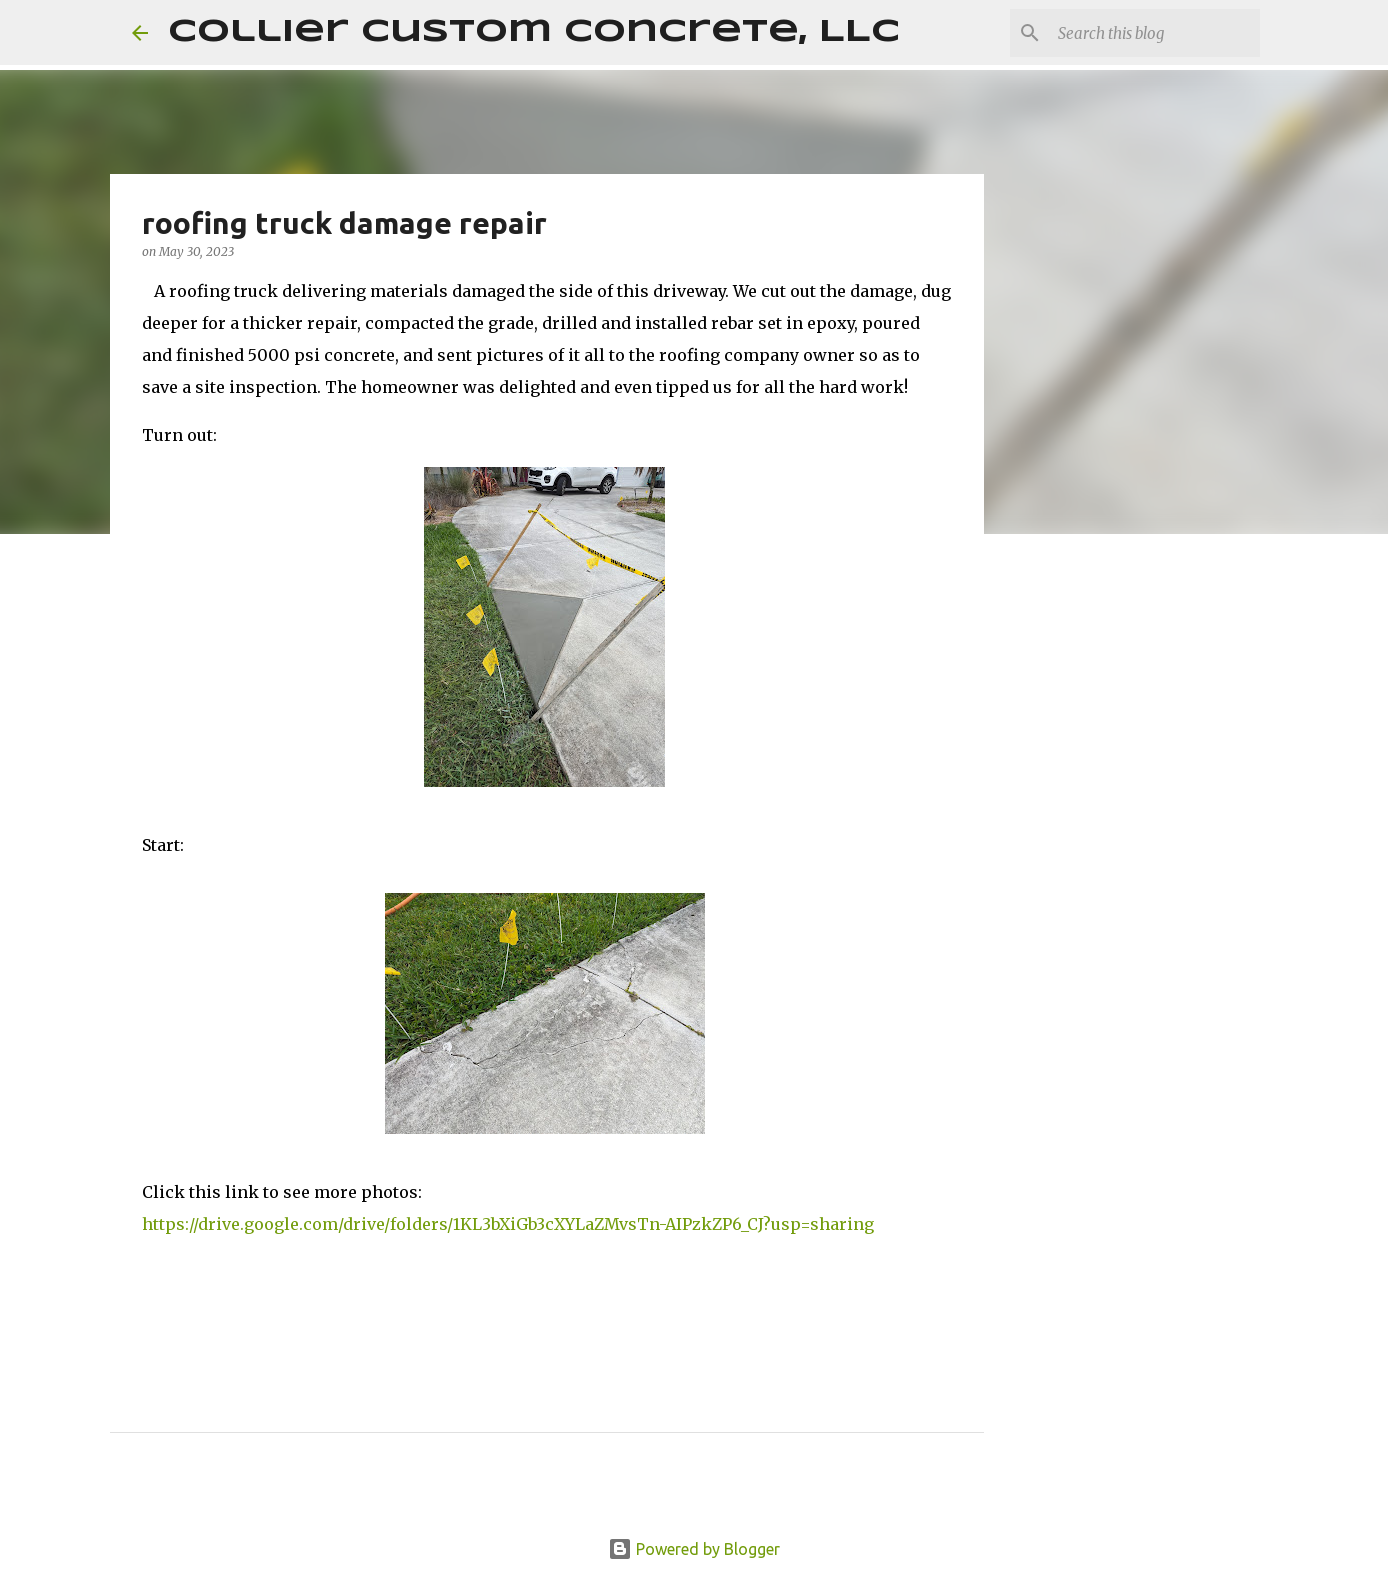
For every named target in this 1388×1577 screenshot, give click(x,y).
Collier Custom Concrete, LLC (534, 32)
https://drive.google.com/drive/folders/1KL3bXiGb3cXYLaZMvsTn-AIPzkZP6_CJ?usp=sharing (508, 1224)
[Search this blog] (1155, 33)
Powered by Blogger (694, 1549)
